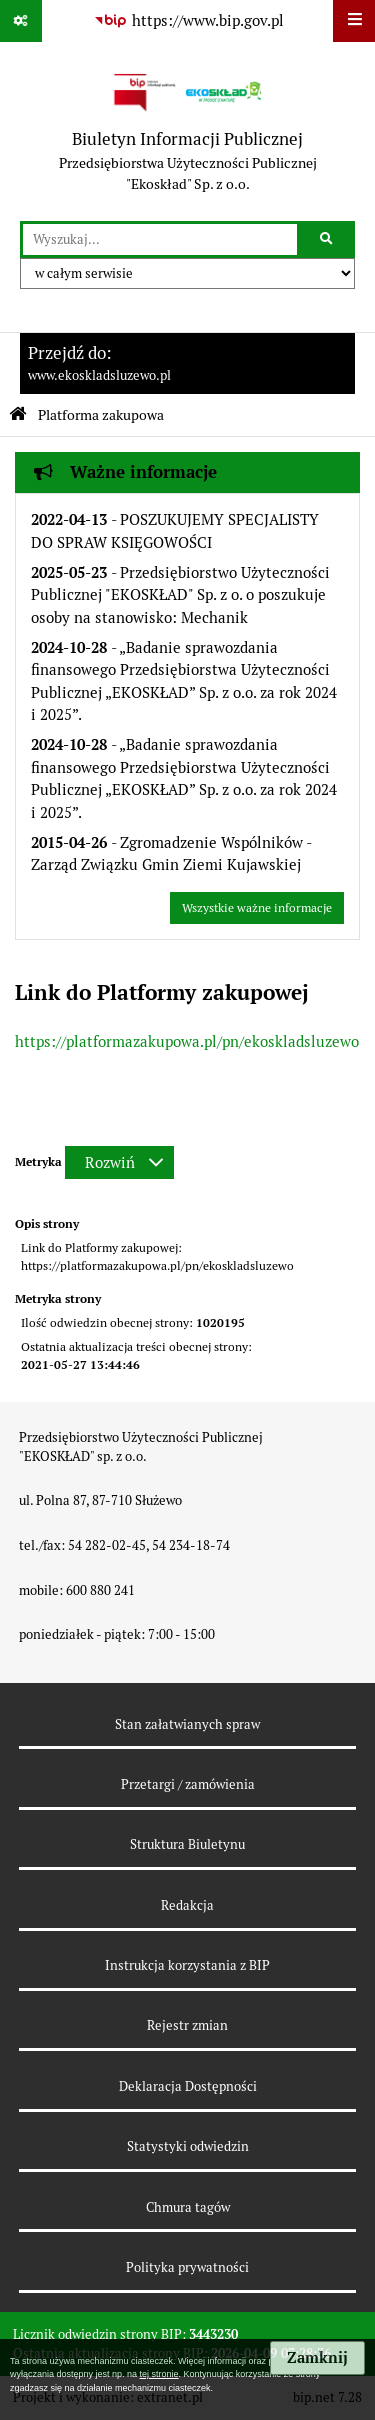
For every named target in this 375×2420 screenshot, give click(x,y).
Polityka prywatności (187, 2267)
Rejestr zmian (187, 2025)
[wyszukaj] (160, 240)
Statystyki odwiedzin (188, 2146)
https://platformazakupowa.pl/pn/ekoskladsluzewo (187, 1041)
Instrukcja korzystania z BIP (187, 1965)
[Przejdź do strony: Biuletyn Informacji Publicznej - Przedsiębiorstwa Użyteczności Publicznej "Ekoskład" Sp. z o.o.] (188, 131)
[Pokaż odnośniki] (21, 21)
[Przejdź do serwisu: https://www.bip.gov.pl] (188, 21)
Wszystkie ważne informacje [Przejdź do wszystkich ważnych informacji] (257, 908)
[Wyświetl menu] (354, 21)
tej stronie (159, 2374)
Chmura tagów (188, 2207)
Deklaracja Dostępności (188, 2086)
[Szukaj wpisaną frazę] (327, 240)
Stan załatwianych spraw (187, 1724)
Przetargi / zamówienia (188, 1784)
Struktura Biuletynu (187, 1844)
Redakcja (187, 1905)
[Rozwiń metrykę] (119, 1162)
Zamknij (317, 2358)
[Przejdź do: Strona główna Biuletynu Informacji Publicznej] (18, 414)
